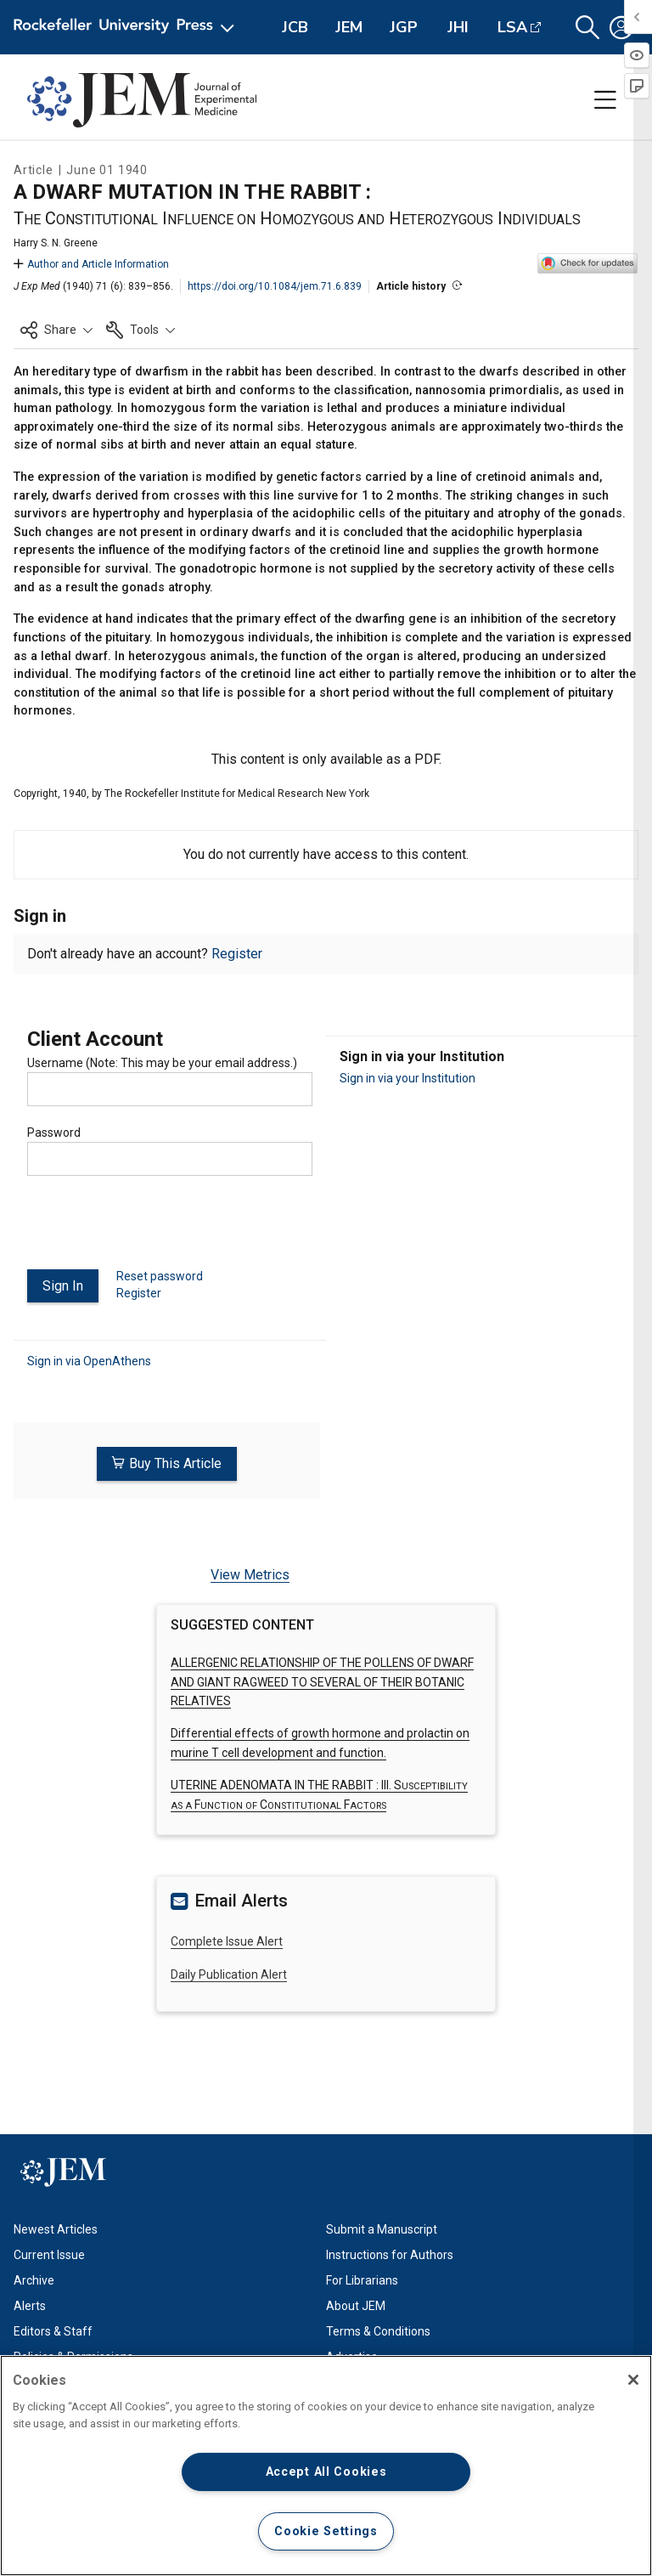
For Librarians (362, 2280)
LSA (512, 27)
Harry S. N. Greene (56, 243)
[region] (326, 2465)
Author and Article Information (91, 264)
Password (54, 1132)
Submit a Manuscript (381, 2229)
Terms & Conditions (378, 2331)
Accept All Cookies (326, 2472)
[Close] (633, 2379)
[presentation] (156, 1229)
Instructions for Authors (389, 2255)
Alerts (30, 2306)
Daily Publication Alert (229, 1974)
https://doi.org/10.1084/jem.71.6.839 (275, 286)
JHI (458, 27)
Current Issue (49, 2255)
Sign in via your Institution (407, 1078)
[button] (587, 27)
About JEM (355, 2306)
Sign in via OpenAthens (89, 1361)
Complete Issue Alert (227, 1941)
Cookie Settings (326, 2531)
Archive (34, 2280)
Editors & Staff (53, 2331)
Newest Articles (56, 2229)
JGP (404, 27)
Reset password (159, 1276)
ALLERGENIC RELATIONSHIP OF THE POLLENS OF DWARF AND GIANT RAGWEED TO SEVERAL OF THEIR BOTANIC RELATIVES (322, 1682)
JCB (295, 27)
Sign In (62, 1286)
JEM (349, 27)
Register (236, 954)
